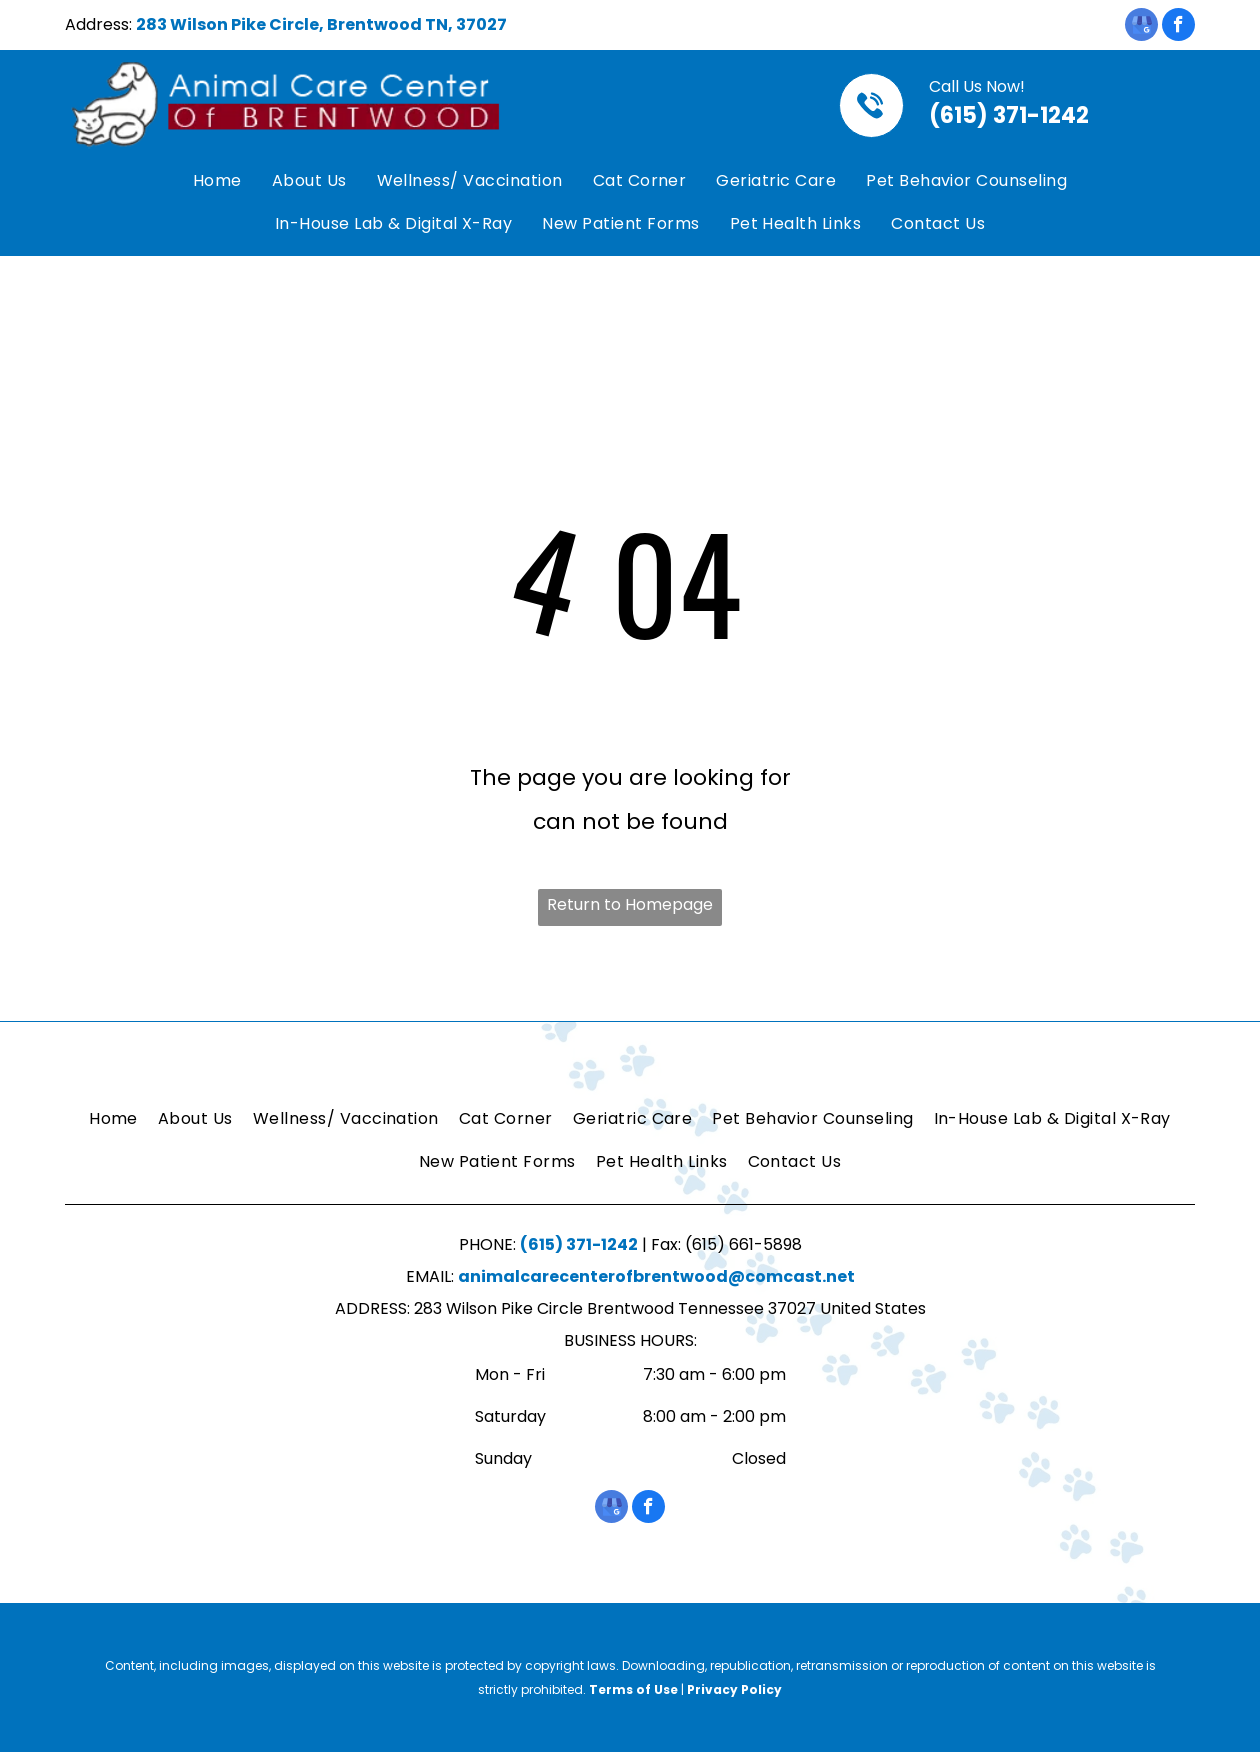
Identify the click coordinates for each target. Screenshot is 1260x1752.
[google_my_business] (1141, 27)
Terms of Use (633, 1689)
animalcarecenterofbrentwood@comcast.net (656, 1276)
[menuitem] (217, 181)
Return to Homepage (630, 904)
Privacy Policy (734, 1689)
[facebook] (1178, 27)
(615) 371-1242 (1009, 115)
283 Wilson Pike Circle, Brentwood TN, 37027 (321, 24)
